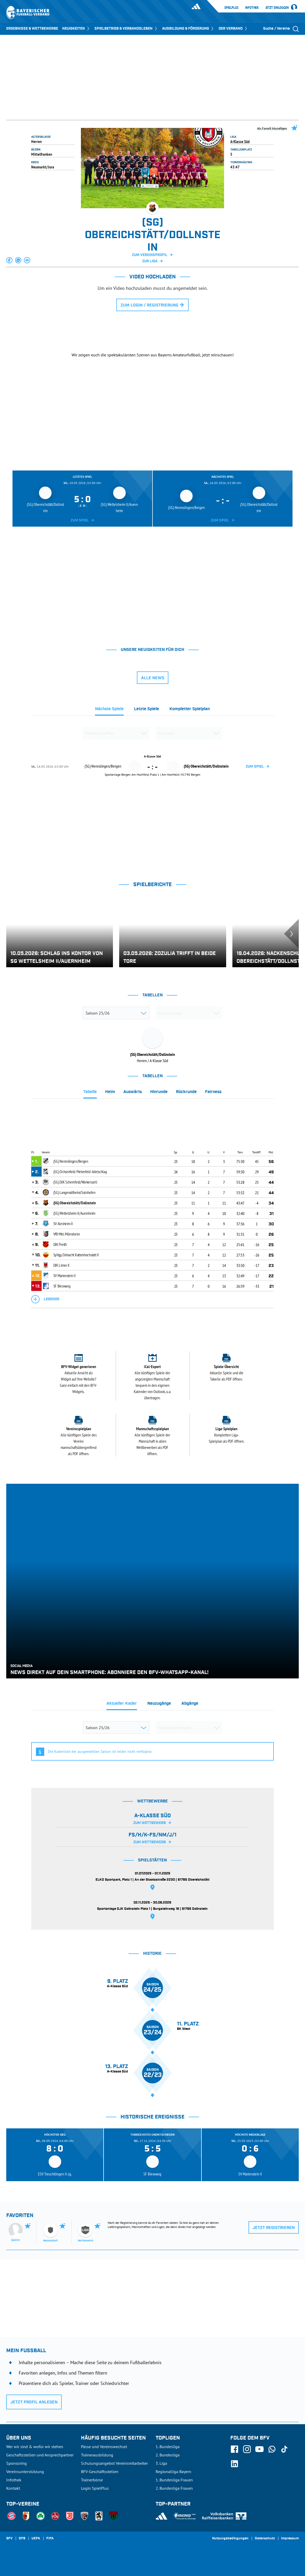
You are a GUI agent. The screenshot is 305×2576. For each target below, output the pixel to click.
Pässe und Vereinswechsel (104, 2446)
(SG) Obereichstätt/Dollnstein (74, 1202)
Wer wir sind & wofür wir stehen (34, 2446)
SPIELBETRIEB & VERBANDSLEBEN (126, 28)
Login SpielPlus (95, 2488)
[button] (9, 260)
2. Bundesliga (168, 2454)
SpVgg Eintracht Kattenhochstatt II (76, 1254)
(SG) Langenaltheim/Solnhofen (74, 1192)
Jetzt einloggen (277, 7)
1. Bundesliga (168, 2446)
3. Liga (161, 2463)
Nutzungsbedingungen (230, 2538)
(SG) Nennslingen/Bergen (70, 1161)
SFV (9, 2538)
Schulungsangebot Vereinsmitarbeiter (114, 2463)
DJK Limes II (61, 1265)
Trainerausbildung (97, 2454)
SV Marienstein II (64, 1275)
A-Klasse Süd (240, 141)
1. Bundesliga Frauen (174, 2479)
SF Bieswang (62, 1286)
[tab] (109, 710)
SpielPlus (231, 7)
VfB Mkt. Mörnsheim (66, 1234)
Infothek (252, 7)
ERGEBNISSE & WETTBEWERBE (32, 28)
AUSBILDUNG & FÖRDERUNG (188, 28)
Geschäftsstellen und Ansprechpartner (40, 2454)
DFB (22, 2538)
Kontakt (13, 2488)
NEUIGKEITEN (76, 28)
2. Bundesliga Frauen (174, 2488)
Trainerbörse (92, 2479)
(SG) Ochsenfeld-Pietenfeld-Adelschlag (80, 1171)
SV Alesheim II (63, 1223)
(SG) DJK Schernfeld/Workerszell (75, 1182)
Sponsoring (16, 2463)
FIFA (50, 2538)
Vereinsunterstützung (25, 2471)
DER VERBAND (233, 28)
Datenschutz (265, 2538)
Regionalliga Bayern (173, 2471)
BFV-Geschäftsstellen (99, 2471)
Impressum (290, 2538)
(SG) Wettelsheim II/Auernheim (74, 1213)
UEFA (35, 2538)
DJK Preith (60, 1244)
